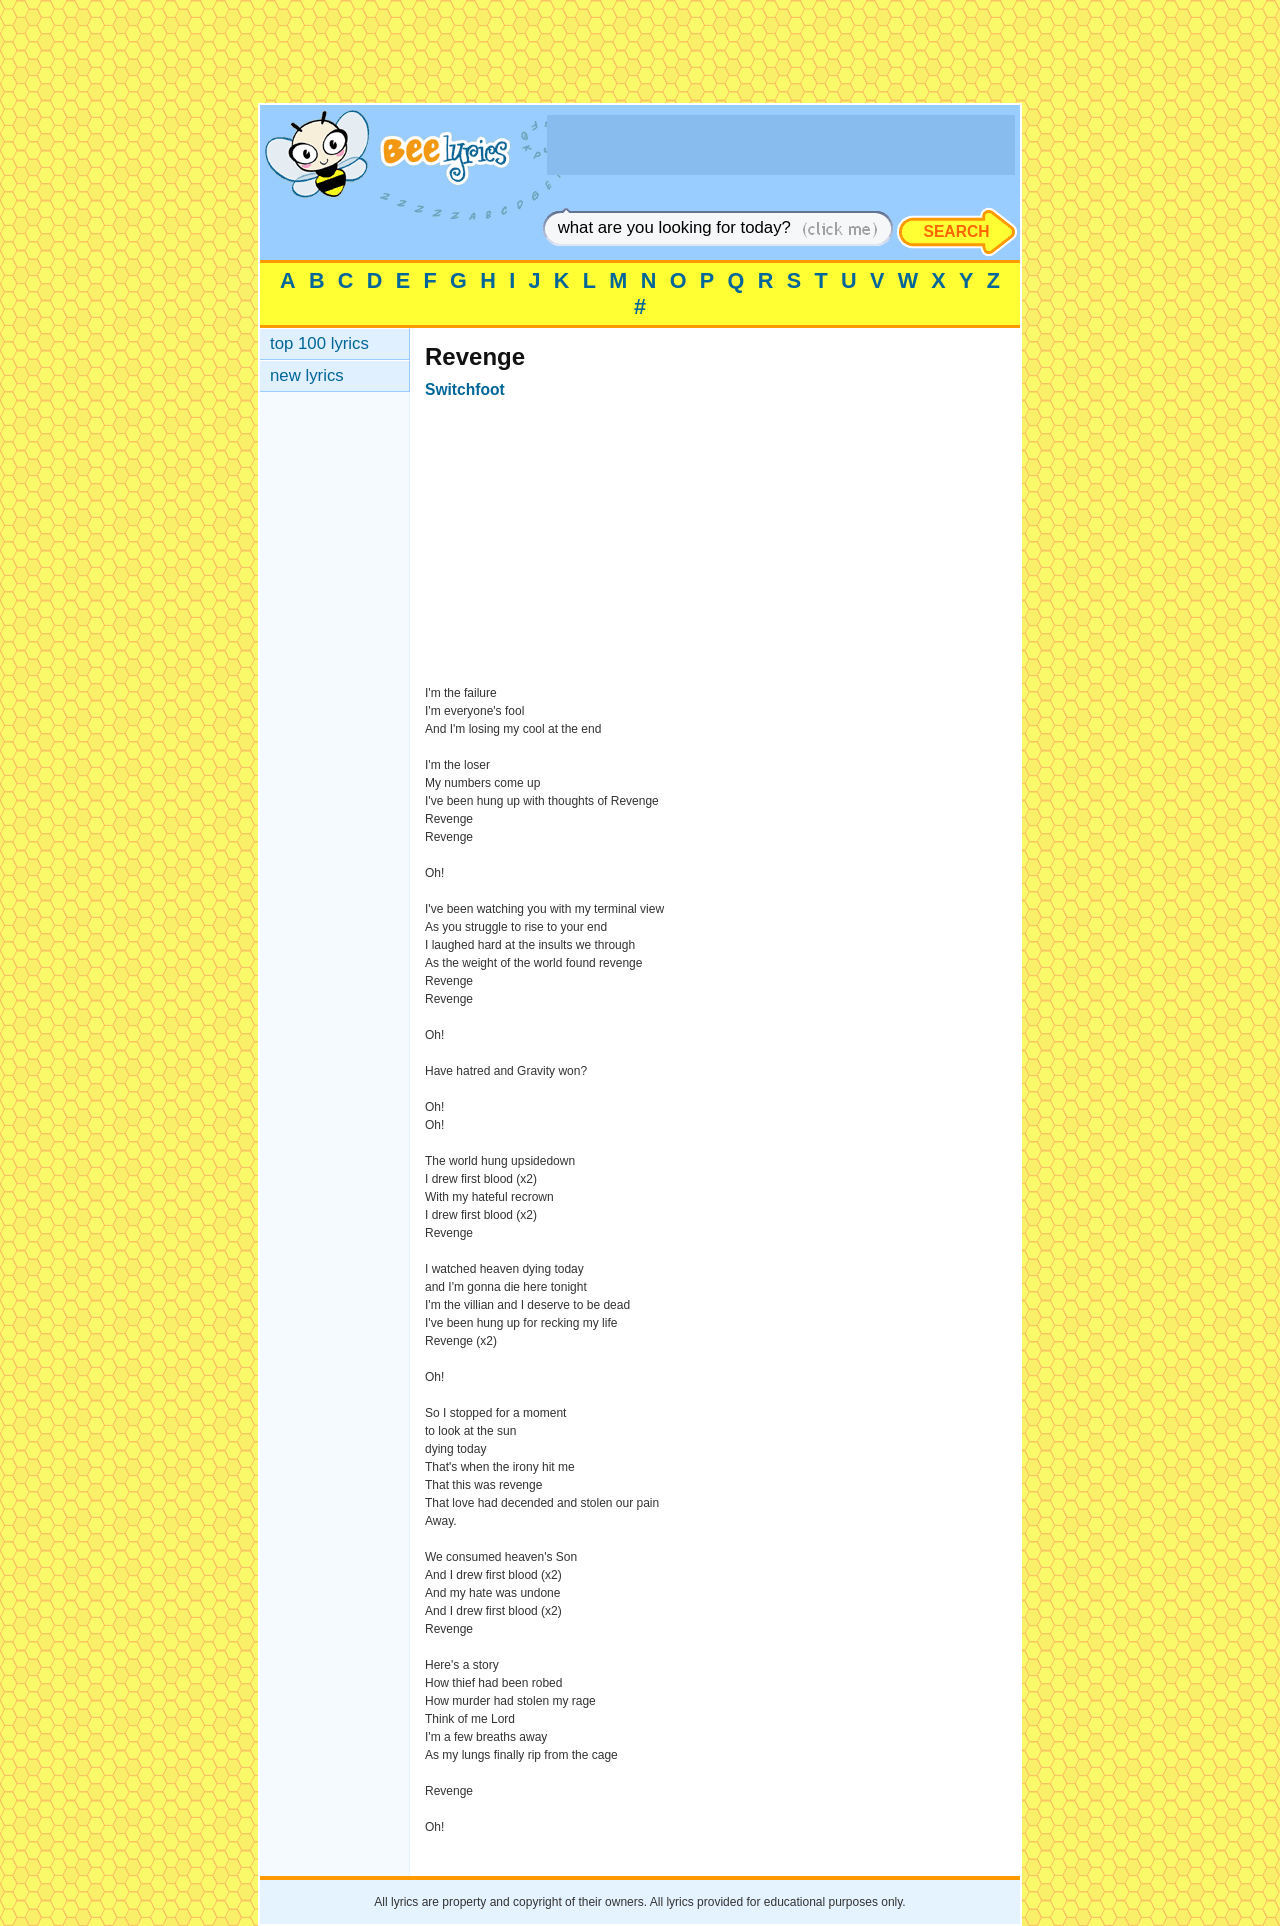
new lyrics (307, 375)
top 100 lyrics (319, 343)
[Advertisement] (640, 58)
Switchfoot (465, 389)
